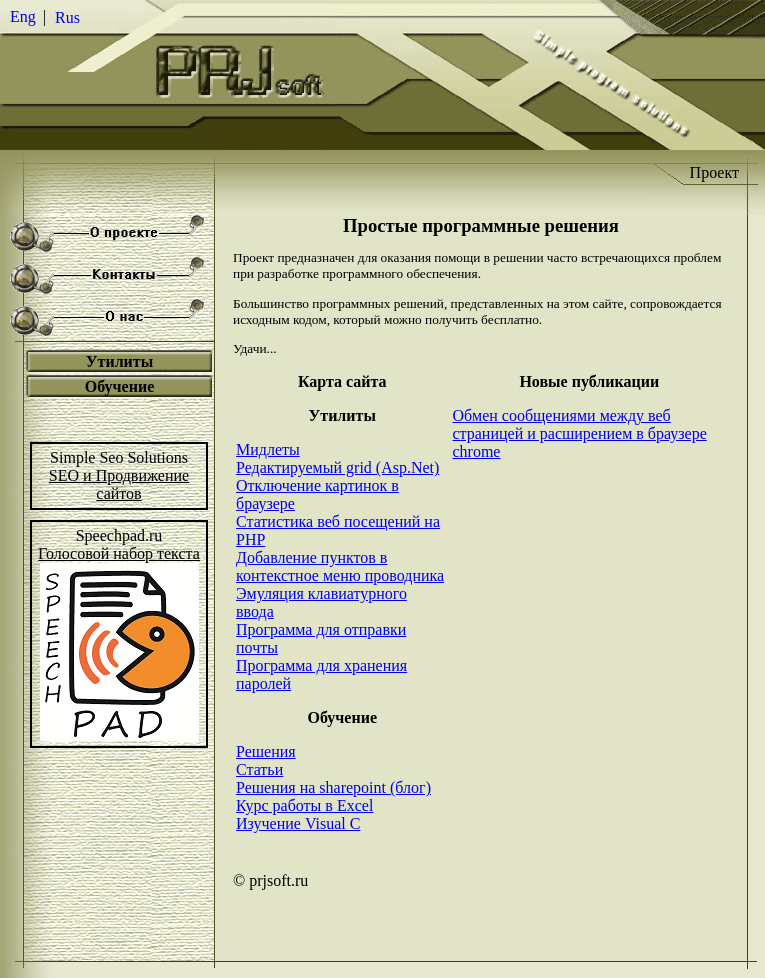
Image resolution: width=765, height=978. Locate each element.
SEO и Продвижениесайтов (119, 484)
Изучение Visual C (298, 823)
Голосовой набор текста (119, 553)
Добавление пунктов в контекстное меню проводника (340, 566)
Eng (23, 16)
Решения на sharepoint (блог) (333, 787)
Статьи (259, 769)
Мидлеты (268, 449)
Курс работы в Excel (304, 805)
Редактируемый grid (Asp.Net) (337, 467)
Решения (266, 751)
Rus (67, 17)
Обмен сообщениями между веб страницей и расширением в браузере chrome (579, 433)
